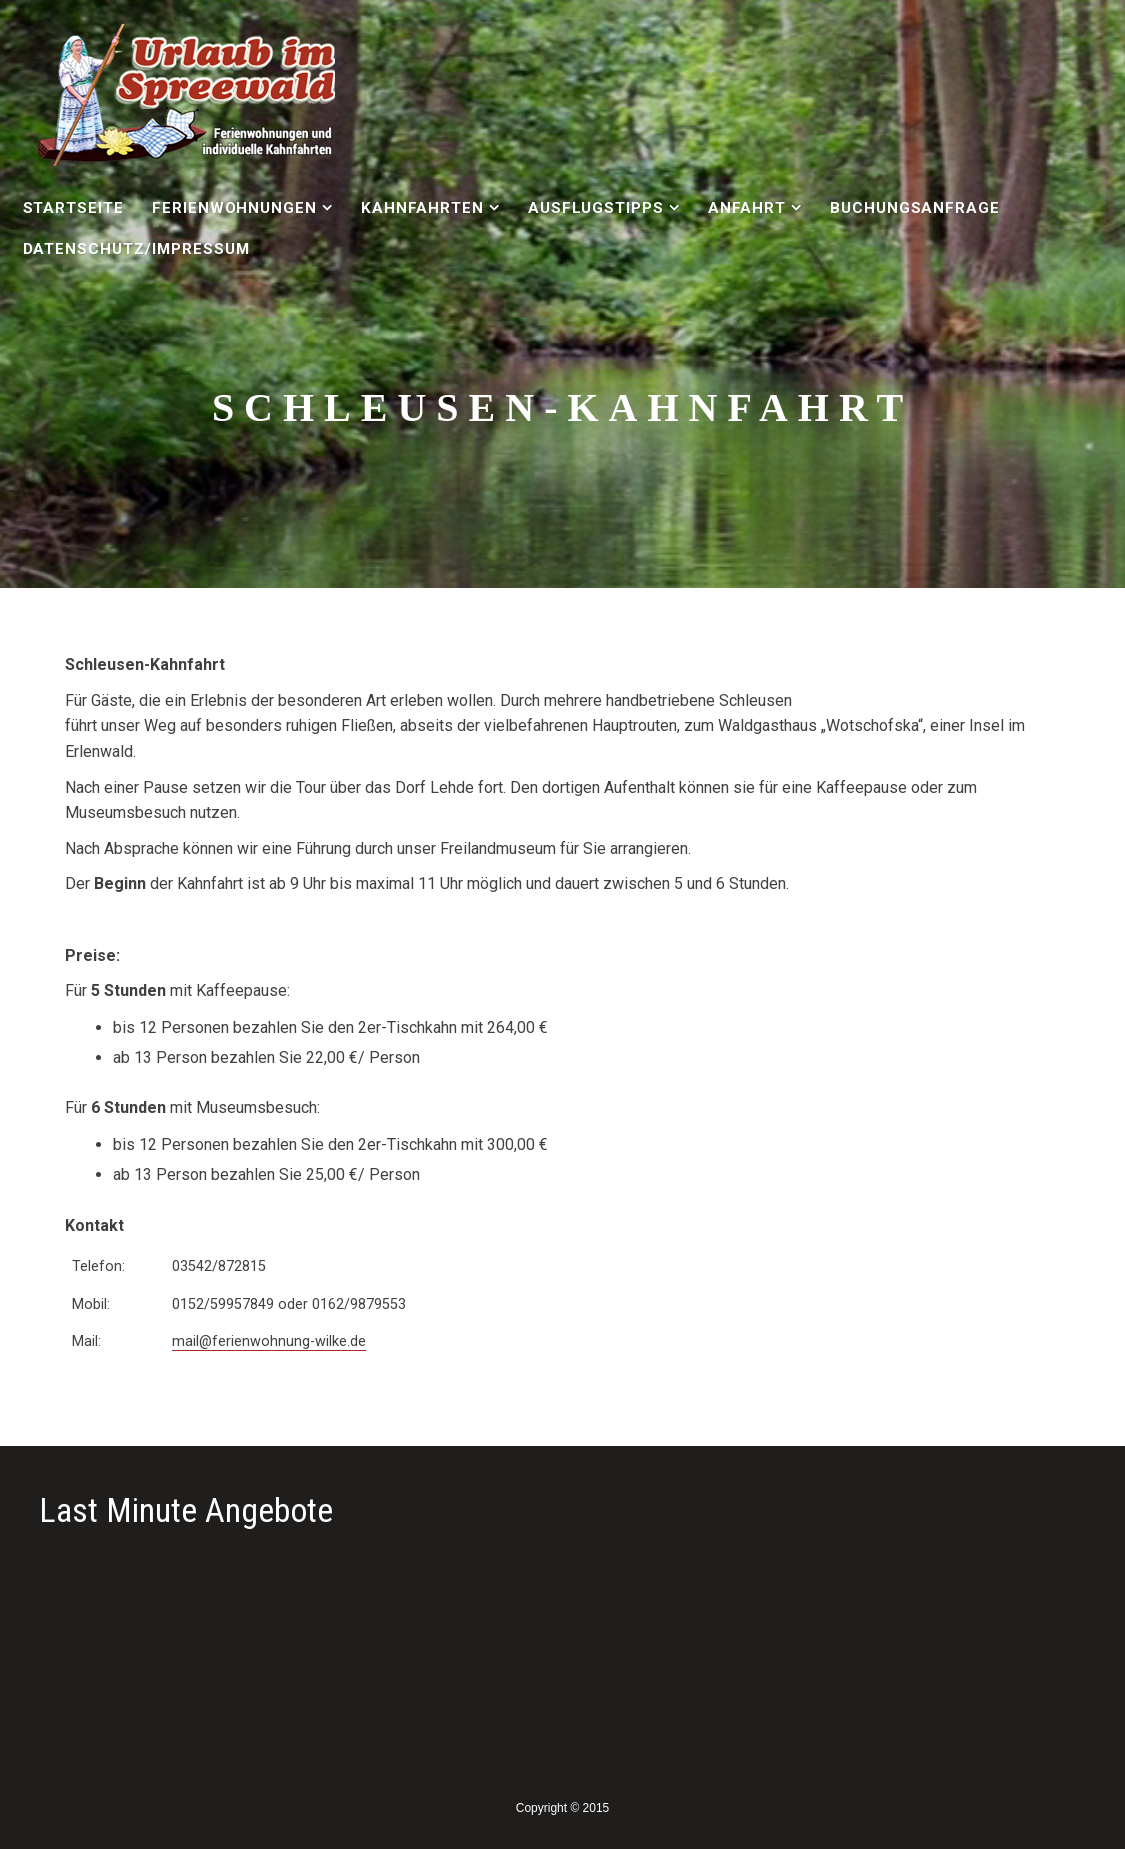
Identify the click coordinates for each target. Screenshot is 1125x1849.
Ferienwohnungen (234, 208)
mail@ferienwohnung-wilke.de (269, 1341)
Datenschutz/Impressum (136, 249)
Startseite (74, 208)
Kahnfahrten (423, 208)
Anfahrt (747, 208)
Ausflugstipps (596, 208)
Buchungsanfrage (915, 208)
